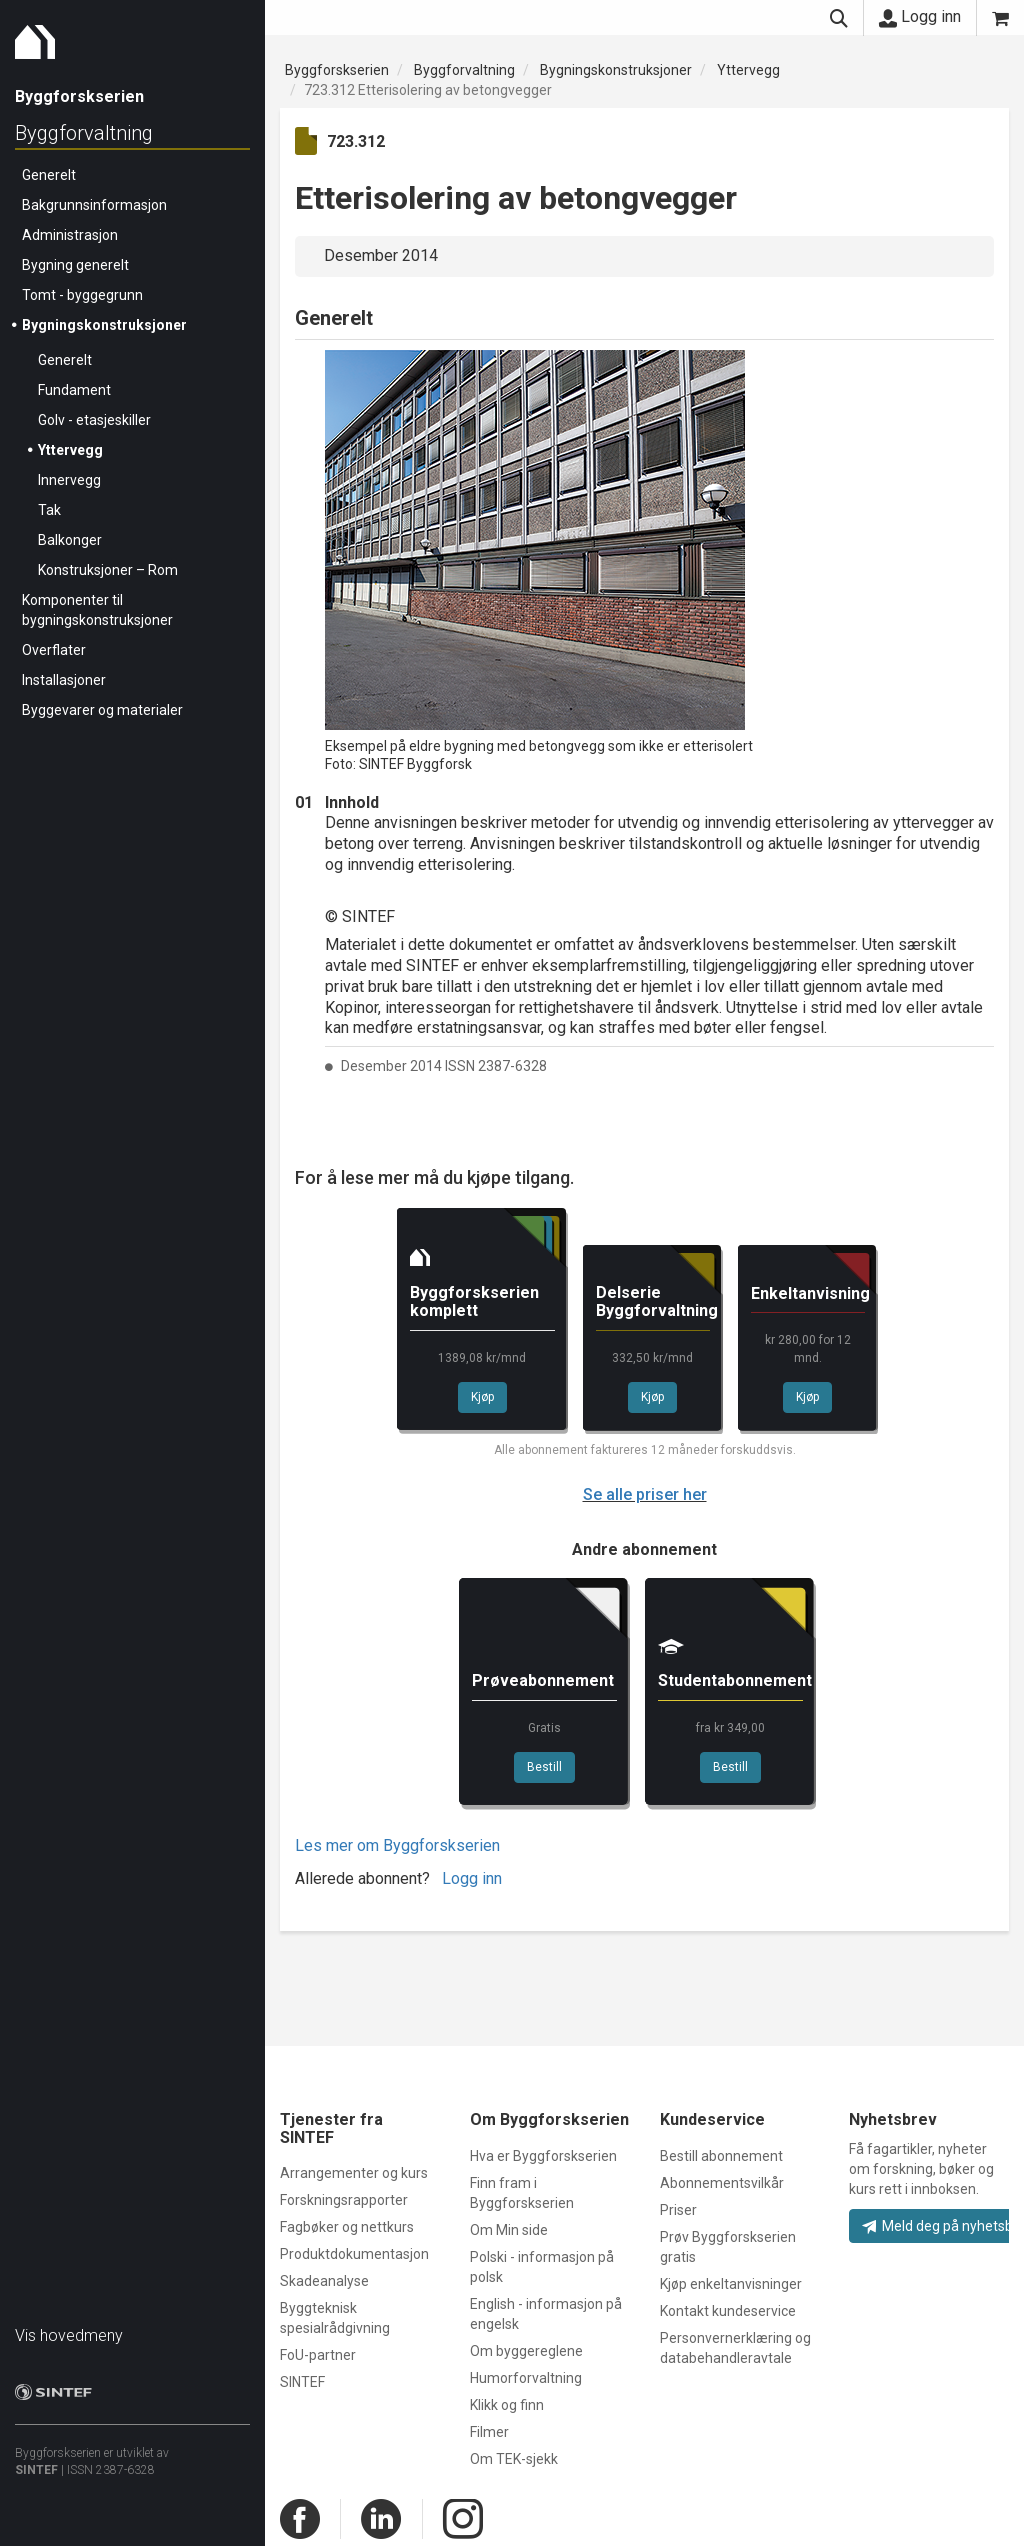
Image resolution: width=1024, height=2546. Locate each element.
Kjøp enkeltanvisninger (731, 2284)
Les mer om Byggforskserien (397, 1845)
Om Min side (509, 2230)
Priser (678, 2210)
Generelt (49, 175)
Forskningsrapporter (344, 2200)
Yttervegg (70, 450)
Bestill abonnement (721, 2156)
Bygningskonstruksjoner (104, 325)
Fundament (74, 390)
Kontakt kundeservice (728, 2311)
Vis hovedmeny (69, 2335)
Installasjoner (64, 680)
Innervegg (69, 480)
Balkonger (70, 540)
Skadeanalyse (324, 2281)
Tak (49, 510)
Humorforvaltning (526, 2378)
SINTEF (36, 2470)
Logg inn (920, 17)
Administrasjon (70, 235)
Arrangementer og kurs (354, 2173)
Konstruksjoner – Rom (108, 570)
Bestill (544, 1767)
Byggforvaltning (84, 133)
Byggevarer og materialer (102, 710)
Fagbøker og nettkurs (347, 2227)
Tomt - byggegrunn (82, 295)
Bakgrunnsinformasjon (94, 205)
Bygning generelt (75, 265)
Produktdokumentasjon (354, 2254)
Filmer (489, 2432)
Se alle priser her (645, 1494)
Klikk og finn (507, 2405)
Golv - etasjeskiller (94, 420)
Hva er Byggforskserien (543, 2156)
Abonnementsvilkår (722, 2183)
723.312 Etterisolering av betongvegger (428, 90)
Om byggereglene (526, 2351)
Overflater (54, 650)
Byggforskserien (337, 70)
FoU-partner (318, 2355)
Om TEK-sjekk (514, 2459)
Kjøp (482, 1397)
